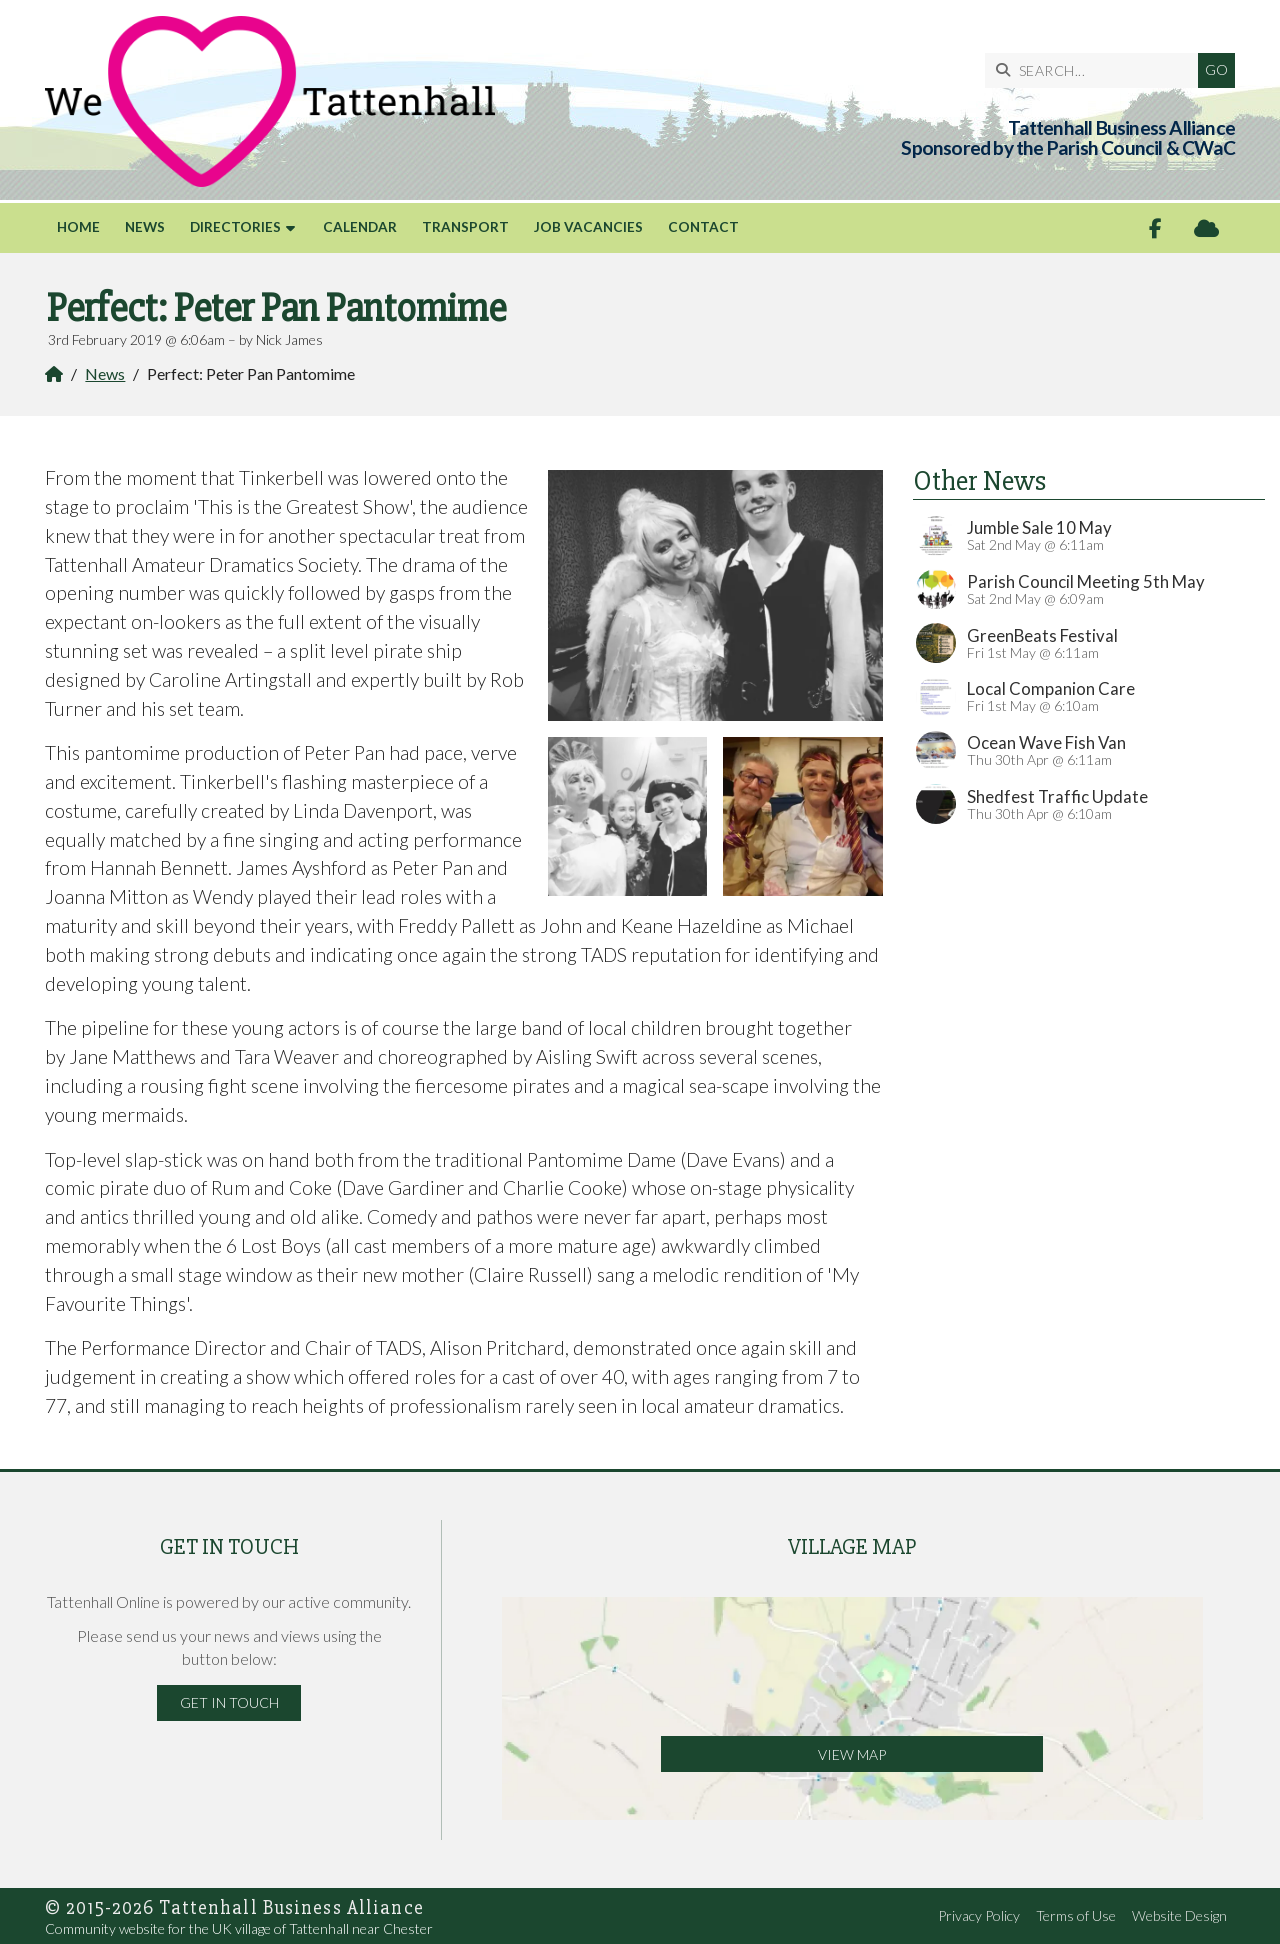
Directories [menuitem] (235, 227)
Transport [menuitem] (465, 227)
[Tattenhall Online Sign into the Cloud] (1206, 228)
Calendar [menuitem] (360, 227)
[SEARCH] (1096, 70)
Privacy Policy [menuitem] (979, 1915)
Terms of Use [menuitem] (1076, 1915)
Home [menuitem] (78, 227)
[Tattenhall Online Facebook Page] (1155, 228)
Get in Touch (229, 1702)
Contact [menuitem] (703, 227)
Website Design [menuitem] (1179, 1915)
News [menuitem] (145, 227)
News (105, 373)
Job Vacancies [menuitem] (588, 227)
